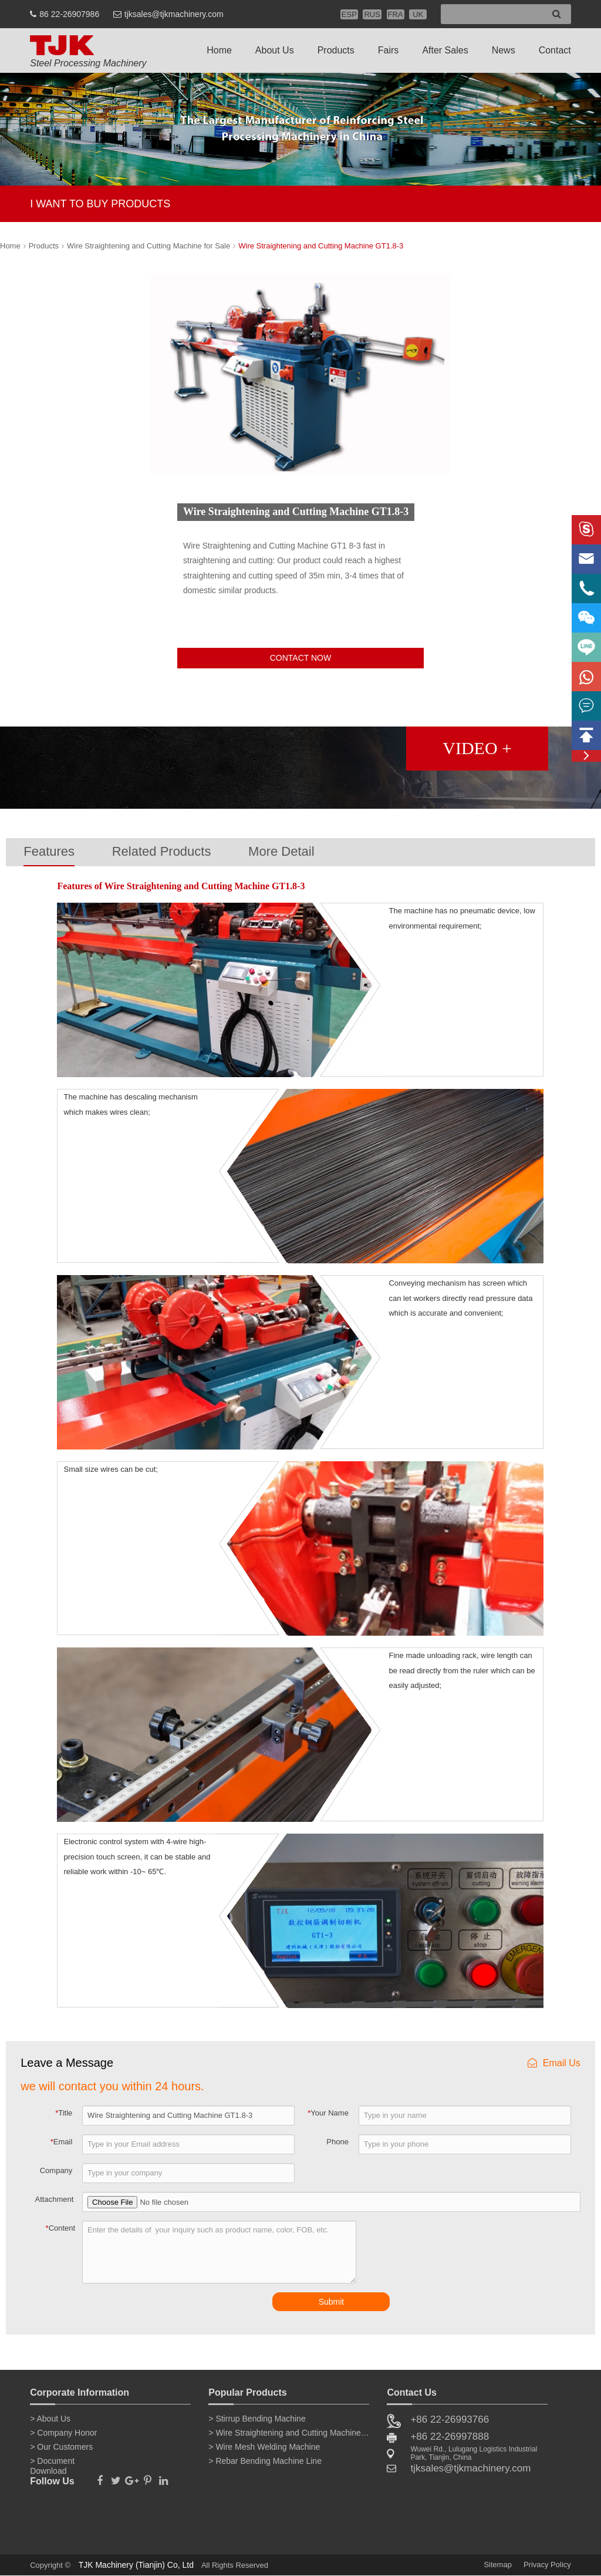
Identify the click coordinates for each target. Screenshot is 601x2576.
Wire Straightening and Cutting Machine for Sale (148, 245)
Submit (332, 2301)
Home (219, 50)
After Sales (445, 50)
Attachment (54, 2199)
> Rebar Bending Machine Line (265, 2461)
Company (56, 2170)
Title (63, 2112)
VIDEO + (477, 748)
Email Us (554, 2063)
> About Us (50, 2418)
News (503, 50)
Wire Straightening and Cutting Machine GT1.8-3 (320, 245)
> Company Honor (63, 2432)
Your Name (328, 2112)
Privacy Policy (547, 2564)
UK (418, 14)
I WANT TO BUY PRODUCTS (100, 204)
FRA (395, 14)
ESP (349, 14)
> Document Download (52, 2463)
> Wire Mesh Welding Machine (264, 2446)
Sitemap (498, 2564)
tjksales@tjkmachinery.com (174, 14)
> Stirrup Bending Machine (256, 2418)
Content (61, 2228)
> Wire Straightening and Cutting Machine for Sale (289, 2432)
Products (336, 50)
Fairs (388, 50)
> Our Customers (61, 2446)
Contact (555, 50)
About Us (274, 50)
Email (61, 2141)
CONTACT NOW (300, 658)
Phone (337, 2141)
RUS (372, 14)
